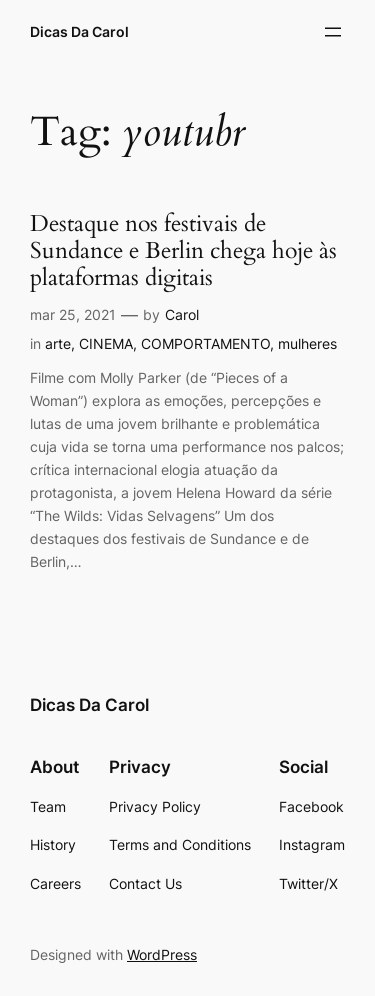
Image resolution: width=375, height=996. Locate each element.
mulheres (307, 343)
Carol (182, 314)
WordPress (162, 954)
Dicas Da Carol (79, 31)
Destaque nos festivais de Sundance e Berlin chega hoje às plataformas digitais (183, 252)
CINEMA (106, 343)
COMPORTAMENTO (205, 343)
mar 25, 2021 (73, 314)
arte (58, 343)
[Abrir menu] (333, 32)
